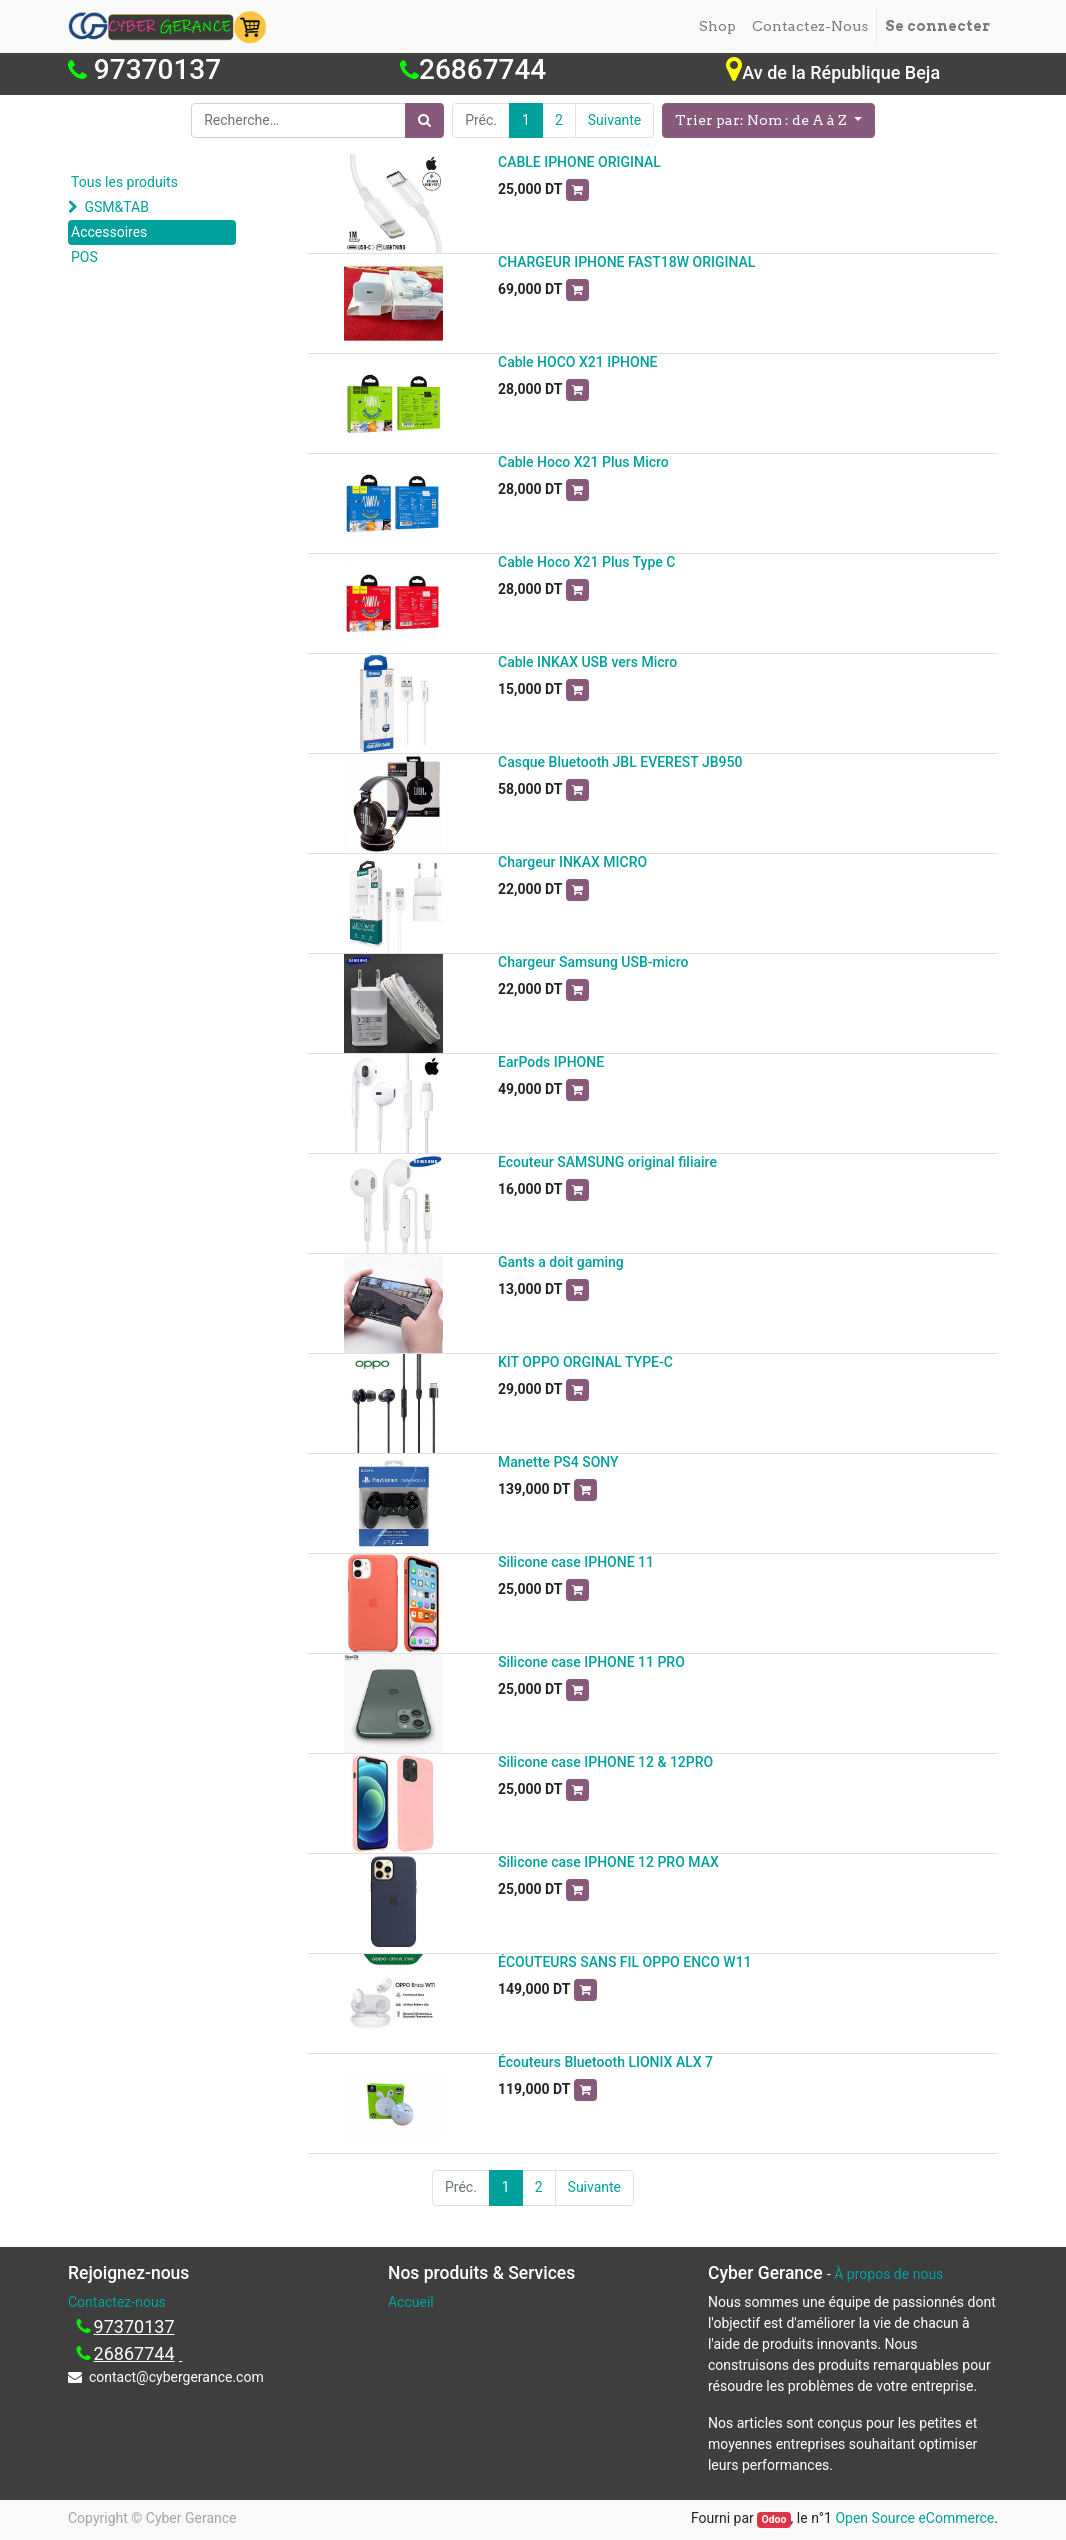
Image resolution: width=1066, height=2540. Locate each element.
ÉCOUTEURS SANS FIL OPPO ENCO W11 (625, 1962)
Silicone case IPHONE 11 (576, 1562)
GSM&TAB (116, 207)
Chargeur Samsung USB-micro (593, 962)
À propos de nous (888, 2274)
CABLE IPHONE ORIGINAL (579, 162)
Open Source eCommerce (914, 2518)
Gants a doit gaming (561, 1262)
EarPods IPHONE (551, 1062)
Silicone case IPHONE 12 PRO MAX (608, 1862)
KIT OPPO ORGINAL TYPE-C (585, 1362)
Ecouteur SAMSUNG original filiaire (607, 1162)
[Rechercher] (424, 120)
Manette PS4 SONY (558, 1462)
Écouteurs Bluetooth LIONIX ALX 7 (605, 2062)
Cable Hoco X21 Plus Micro (583, 462)
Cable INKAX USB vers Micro (587, 662)
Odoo (773, 2519)
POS (84, 257)
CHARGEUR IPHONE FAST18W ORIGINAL (626, 262)
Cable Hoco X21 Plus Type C (586, 562)
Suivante (614, 120)
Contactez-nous (117, 2302)
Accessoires (109, 232)
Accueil (411, 2302)
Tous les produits (124, 182)
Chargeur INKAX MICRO (572, 862)
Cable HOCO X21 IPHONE (578, 362)
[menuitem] (717, 26)
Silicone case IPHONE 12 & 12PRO (605, 1762)
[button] (768, 120)
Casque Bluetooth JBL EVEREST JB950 (620, 762)
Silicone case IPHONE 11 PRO (591, 1662)
